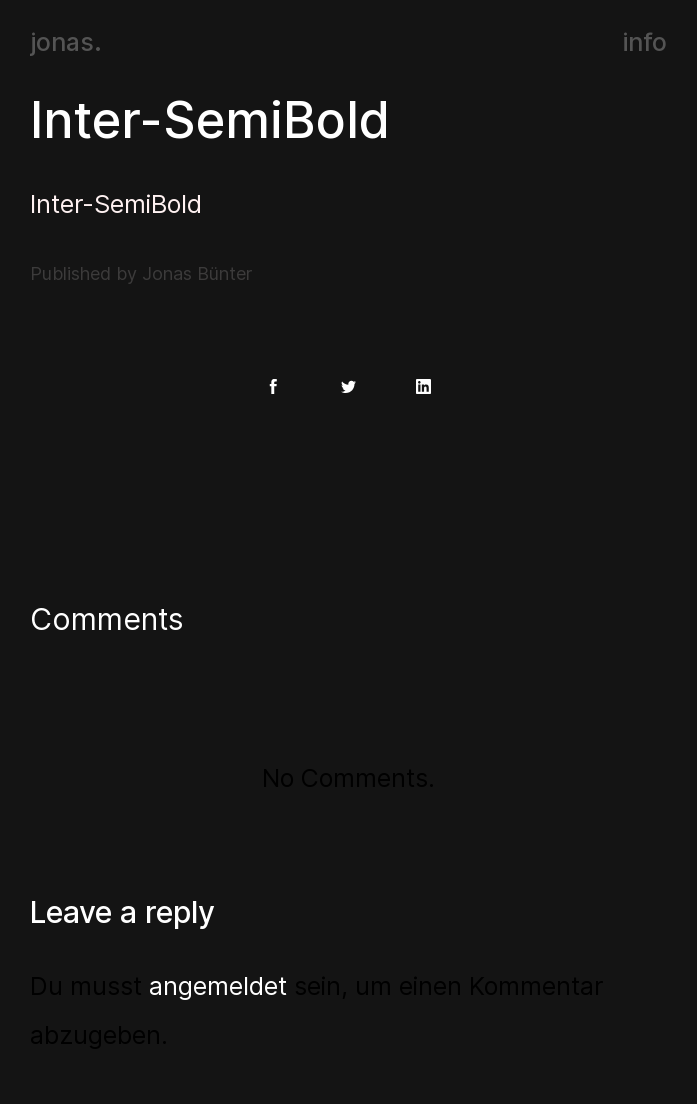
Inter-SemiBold (210, 120)
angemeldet (218, 986)
